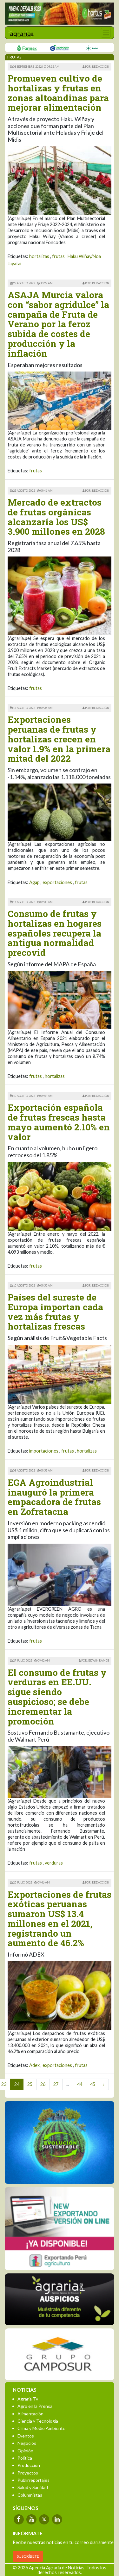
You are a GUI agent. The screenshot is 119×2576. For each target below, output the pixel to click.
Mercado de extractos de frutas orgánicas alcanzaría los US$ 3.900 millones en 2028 (56, 516)
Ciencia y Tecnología (37, 2421)
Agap (34, 882)
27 (55, 2084)
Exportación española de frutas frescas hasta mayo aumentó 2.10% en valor (59, 1122)
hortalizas (39, 256)
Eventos (25, 2435)
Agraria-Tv (27, 2398)
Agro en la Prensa (34, 2406)
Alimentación (30, 2413)
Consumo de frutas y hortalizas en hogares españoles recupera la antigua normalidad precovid (55, 933)
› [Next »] (104, 2084)
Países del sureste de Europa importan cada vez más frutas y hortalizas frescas (55, 1311)
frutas (58, 256)
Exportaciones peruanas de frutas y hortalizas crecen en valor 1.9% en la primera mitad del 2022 (59, 739)
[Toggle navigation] (106, 33)
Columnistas (29, 2495)
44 (79, 2084)
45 (92, 2084)
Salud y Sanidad (32, 2487)
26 (42, 2084)
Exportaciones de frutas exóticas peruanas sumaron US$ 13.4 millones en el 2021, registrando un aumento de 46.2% (59, 1919)
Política (24, 2458)
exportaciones (57, 882)
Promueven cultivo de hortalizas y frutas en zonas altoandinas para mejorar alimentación (58, 92)
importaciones (43, 1451)
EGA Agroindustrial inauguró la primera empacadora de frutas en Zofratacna (54, 1497)
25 (29, 2084)
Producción (28, 2465)
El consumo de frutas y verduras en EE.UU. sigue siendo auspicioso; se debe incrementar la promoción (57, 1697)
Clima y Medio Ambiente (41, 2428)
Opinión (25, 2450)
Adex (34, 2065)
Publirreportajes (33, 2480)
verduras (54, 1863)
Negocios (26, 2443)
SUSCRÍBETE (28, 2556)
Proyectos (27, 2472)
